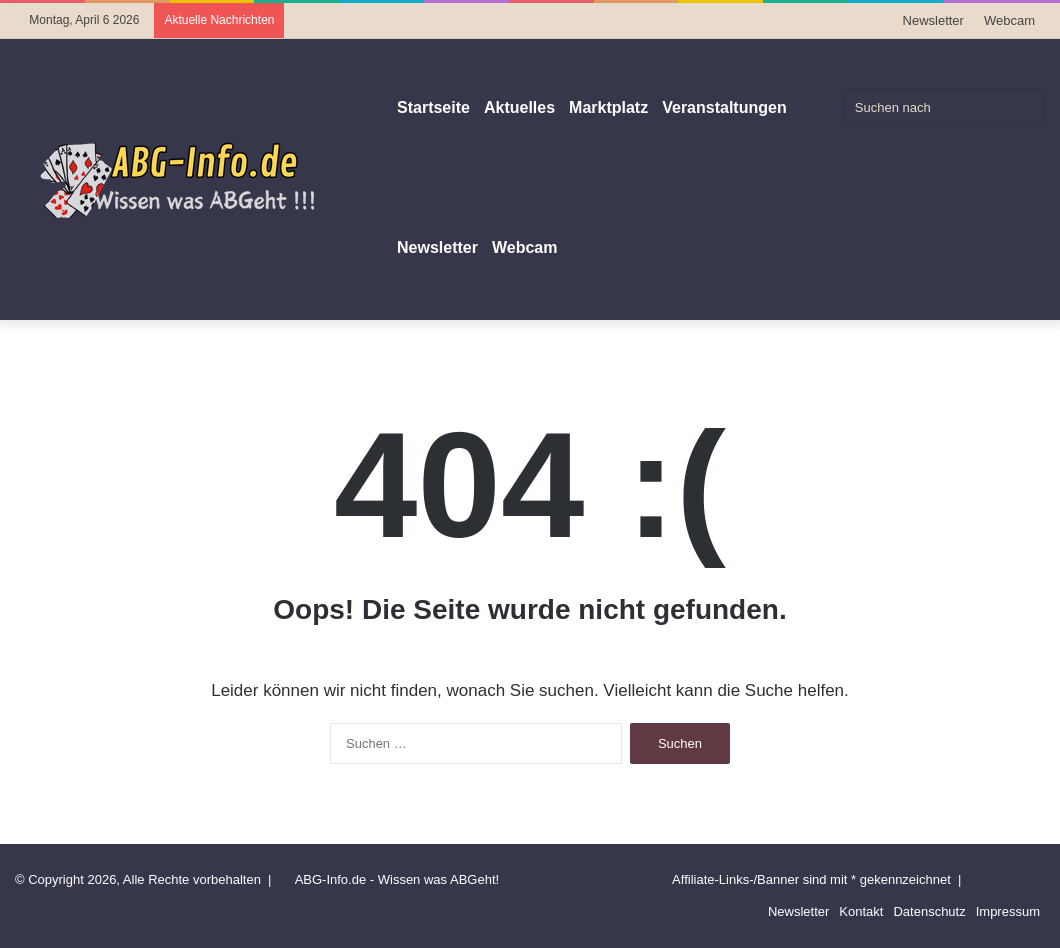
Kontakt (861, 911)
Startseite (433, 107)
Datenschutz (929, 911)
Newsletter (933, 20)
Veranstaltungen (724, 107)
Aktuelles (519, 107)
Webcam (1009, 20)
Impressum (1008, 911)
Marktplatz (608, 107)
